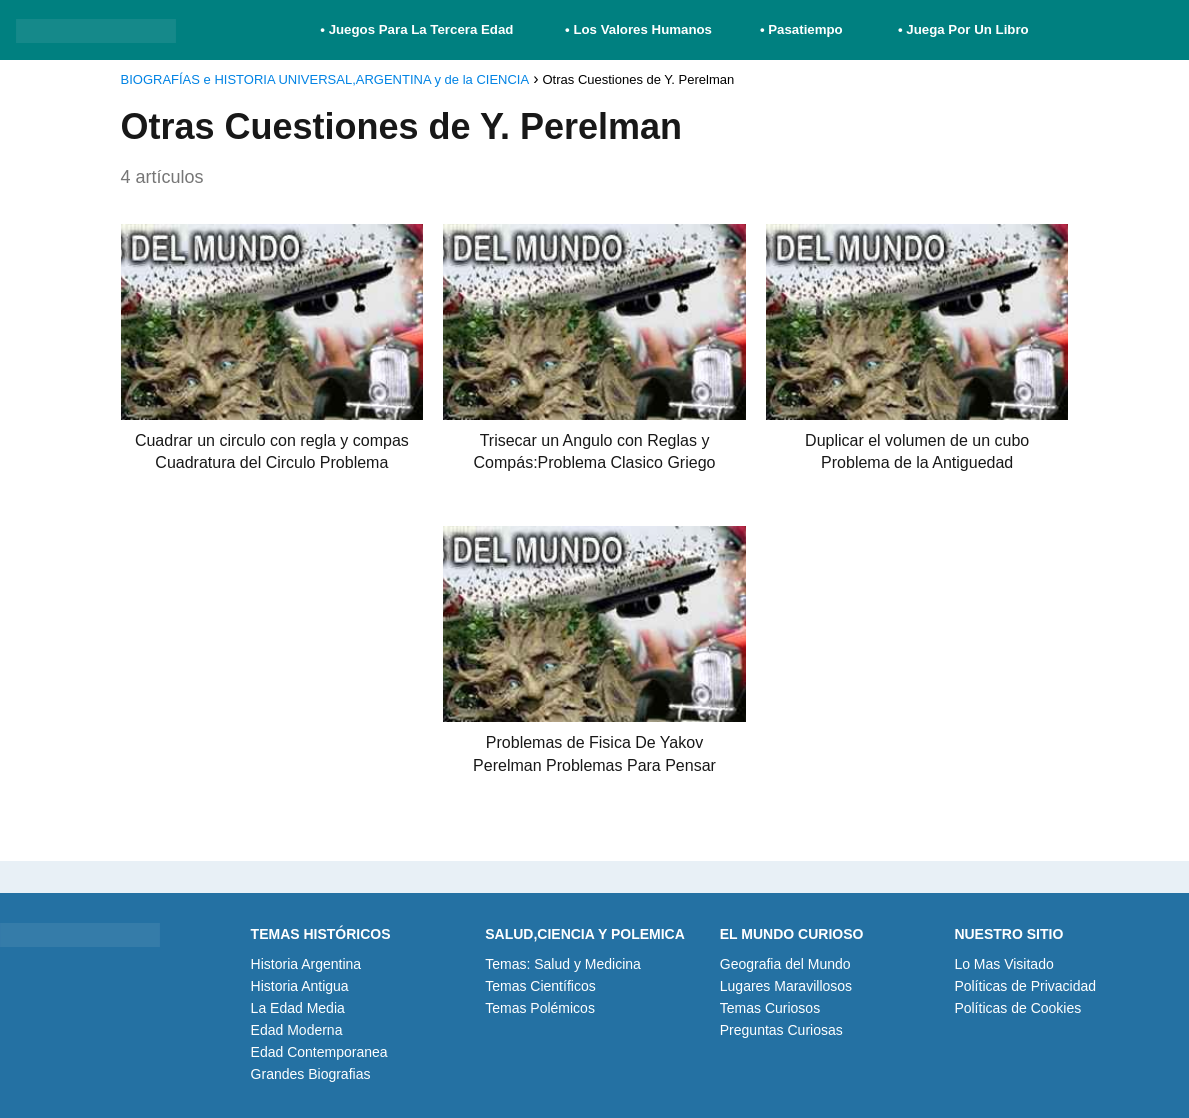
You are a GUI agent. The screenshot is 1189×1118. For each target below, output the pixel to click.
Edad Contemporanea (319, 1052)
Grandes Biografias (311, 1074)
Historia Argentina (306, 964)
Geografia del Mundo (785, 964)
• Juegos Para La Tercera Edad (418, 29)
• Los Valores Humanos (638, 29)
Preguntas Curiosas (781, 1030)
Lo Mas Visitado (1003, 964)
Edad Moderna (297, 1030)
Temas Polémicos (540, 1008)
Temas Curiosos (770, 1008)
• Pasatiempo (801, 29)
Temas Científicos (540, 986)
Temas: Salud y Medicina (563, 964)
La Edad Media (298, 1008)
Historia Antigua (300, 986)
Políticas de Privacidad (1025, 986)
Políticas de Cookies (1017, 1008)
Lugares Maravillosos (786, 986)
